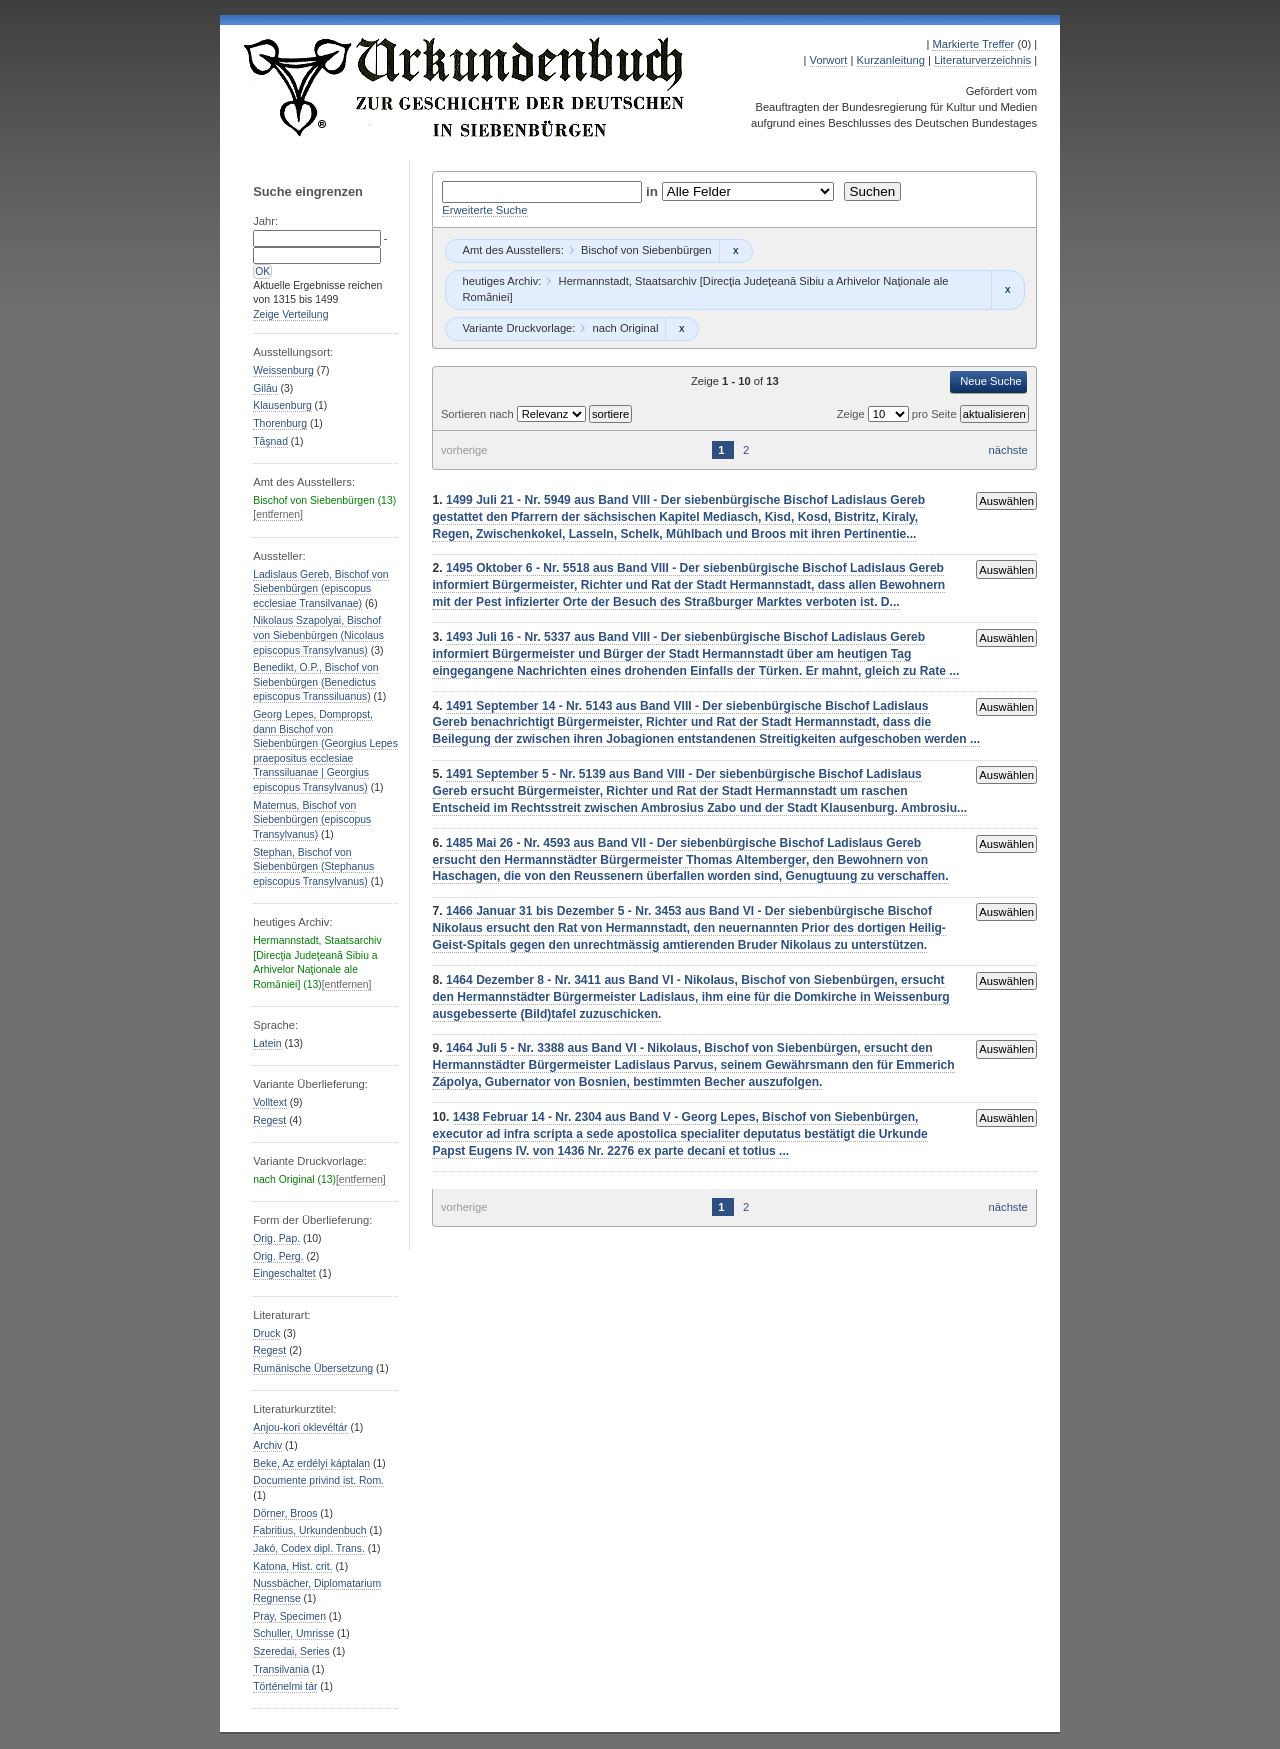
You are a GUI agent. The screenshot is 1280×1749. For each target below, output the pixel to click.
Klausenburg (282, 405)
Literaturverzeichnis (982, 60)
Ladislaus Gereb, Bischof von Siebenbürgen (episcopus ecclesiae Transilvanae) (320, 589)
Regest (269, 1120)
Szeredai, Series (291, 1651)
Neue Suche (991, 381)
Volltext (270, 1102)
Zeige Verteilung (290, 314)
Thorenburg (280, 423)
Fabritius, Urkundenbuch (309, 1530)
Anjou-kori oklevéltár (300, 1427)
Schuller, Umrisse (293, 1633)
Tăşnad (270, 441)
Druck (266, 1333)
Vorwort (829, 60)
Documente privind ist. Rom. (318, 1480)
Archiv (267, 1445)
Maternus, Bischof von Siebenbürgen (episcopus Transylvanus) (312, 820)
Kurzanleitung (891, 60)
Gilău (265, 388)
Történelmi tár (285, 1686)
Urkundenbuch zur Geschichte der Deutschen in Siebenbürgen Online (465, 87)
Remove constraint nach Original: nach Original (681, 329)
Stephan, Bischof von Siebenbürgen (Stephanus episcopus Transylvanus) (313, 867)
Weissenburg (283, 370)
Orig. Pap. (276, 1238)
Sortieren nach (479, 414)
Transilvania (281, 1669)
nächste (1008, 450)
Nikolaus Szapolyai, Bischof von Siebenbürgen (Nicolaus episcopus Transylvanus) (318, 635)
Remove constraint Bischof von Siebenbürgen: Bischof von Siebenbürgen (735, 251)
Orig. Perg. (278, 1256)
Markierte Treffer (973, 44)
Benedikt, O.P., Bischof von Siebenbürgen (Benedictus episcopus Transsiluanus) (315, 682)
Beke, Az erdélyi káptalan (311, 1463)
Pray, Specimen (289, 1616)
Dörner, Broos (285, 1513)
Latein (267, 1043)
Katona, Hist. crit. (292, 1566)
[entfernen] (278, 514)
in (654, 191)
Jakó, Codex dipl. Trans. (309, 1548)
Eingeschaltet (284, 1273)
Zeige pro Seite (898, 414)
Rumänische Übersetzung (313, 1368)
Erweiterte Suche (484, 210)
